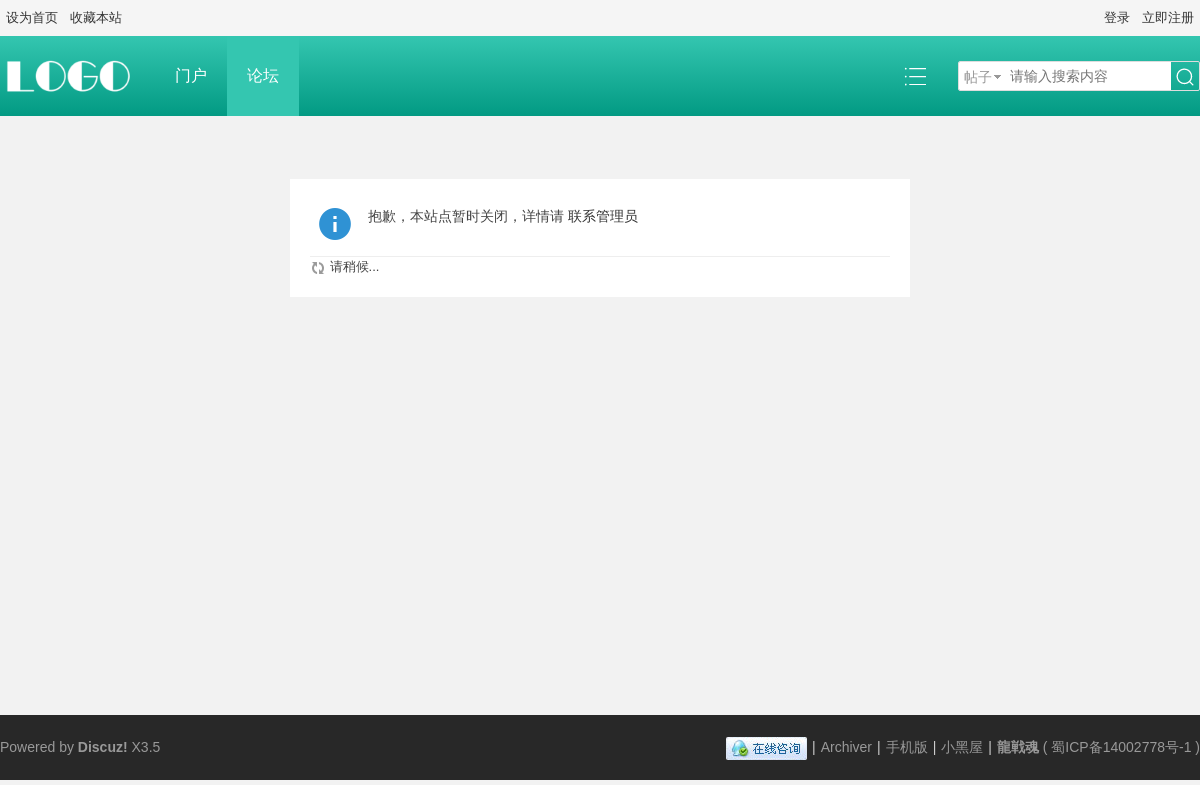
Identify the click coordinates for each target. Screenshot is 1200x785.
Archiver (846, 747)
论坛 (263, 75)
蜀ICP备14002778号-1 (1121, 747)
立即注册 (1168, 17)
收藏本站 (96, 17)
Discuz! (103, 747)
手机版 (907, 747)
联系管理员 (603, 216)
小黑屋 (962, 747)
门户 (191, 75)
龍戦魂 (1018, 747)
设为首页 (32, 17)
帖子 (978, 77)
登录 (1117, 17)
